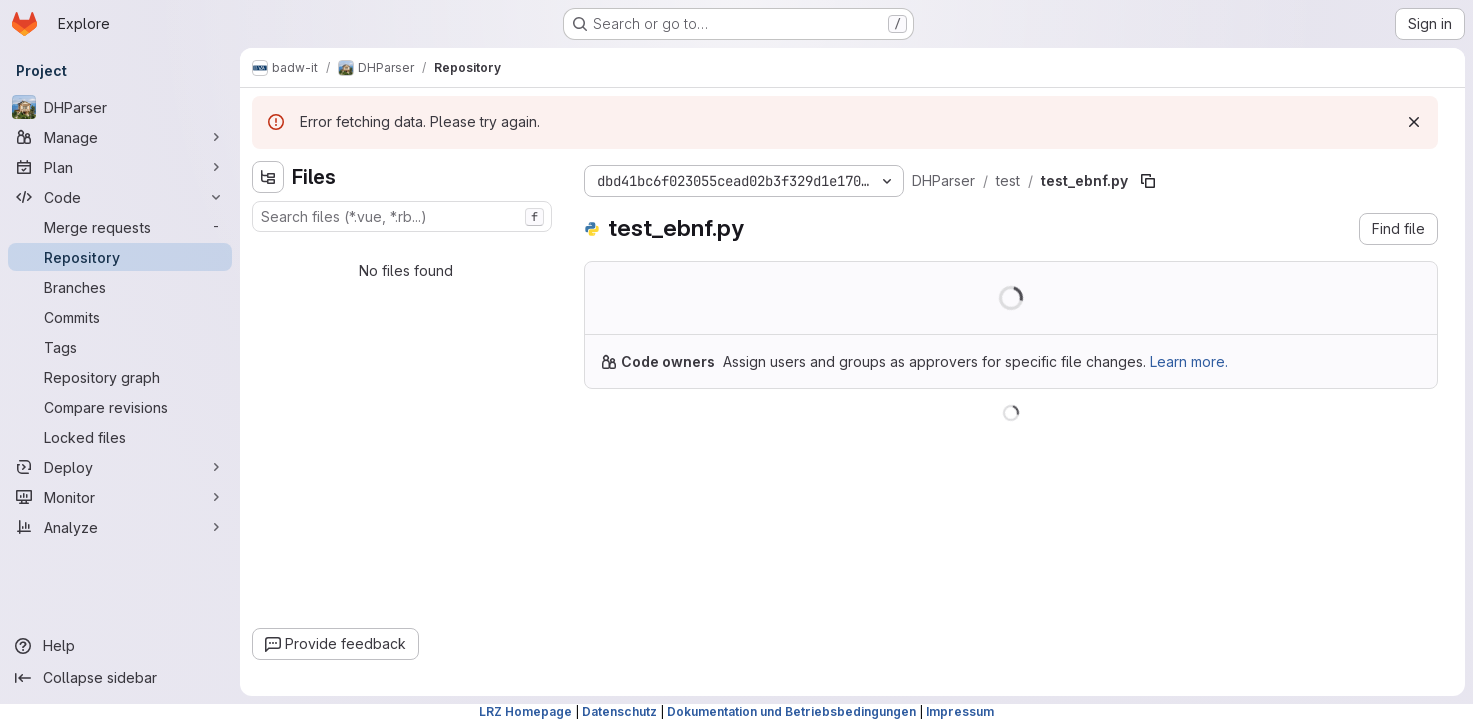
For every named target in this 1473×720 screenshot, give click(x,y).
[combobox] (402, 216)
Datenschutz (619, 711)
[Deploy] (120, 467)
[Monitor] (120, 497)
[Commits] (120, 317)
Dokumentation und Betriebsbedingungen (791, 711)
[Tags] (120, 347)
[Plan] (120, 167)
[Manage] (120, 137)
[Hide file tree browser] (268, 177)
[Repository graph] (120, 377)
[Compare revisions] (120, 407)
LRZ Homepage (525, 711)
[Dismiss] (1414, 122)
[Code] (120, 197)
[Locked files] (120, 437)
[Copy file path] (1148, 181)
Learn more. (1189, 361)
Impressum (960, 711)
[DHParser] (120, 107)
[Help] (120, 646)
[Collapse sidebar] (120, 678)
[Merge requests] (120, 227)
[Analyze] (120, 527)
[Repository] (120, 257)
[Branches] (120, 287)
